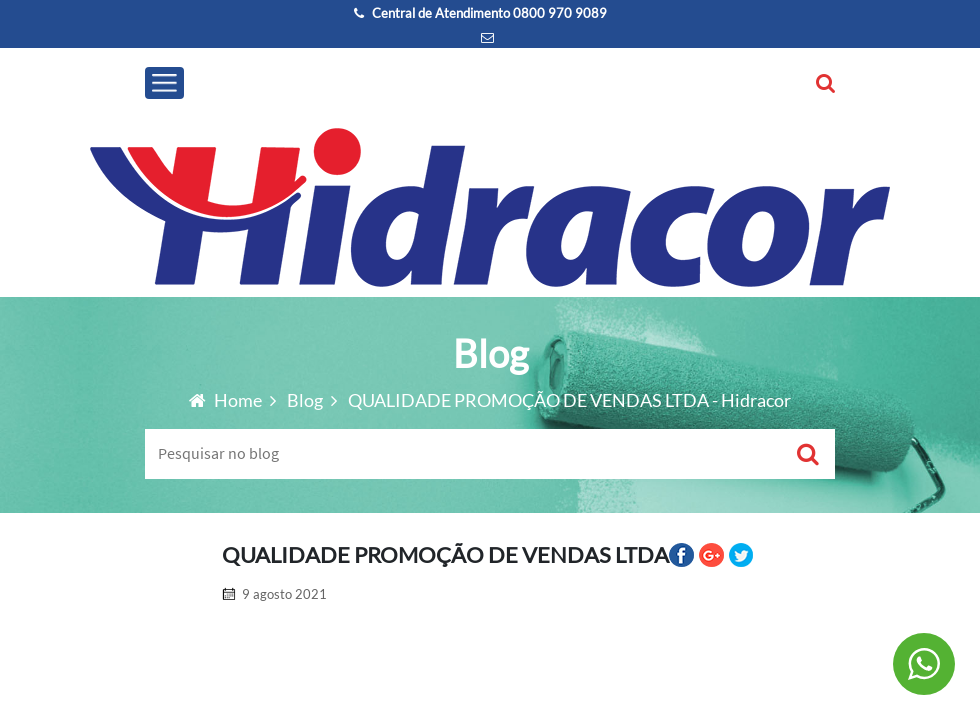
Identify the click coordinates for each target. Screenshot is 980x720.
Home (227, 400)
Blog (306, 400)
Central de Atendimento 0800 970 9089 (480, 13)
